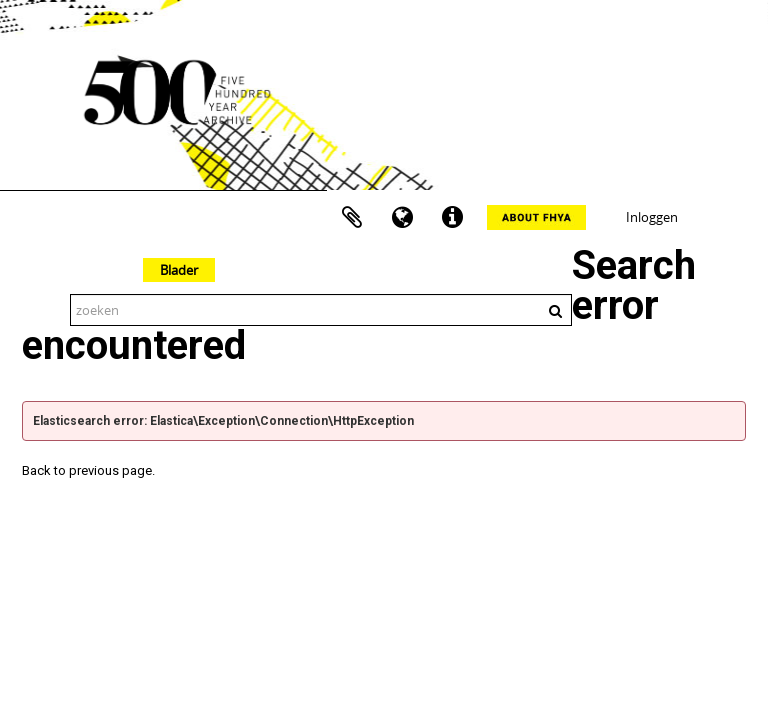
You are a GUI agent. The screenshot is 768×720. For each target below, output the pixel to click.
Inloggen (652, 217)
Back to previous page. (88, 470)
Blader (179, 270)
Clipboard (352, 218)
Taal (402, 218)
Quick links (452, 218)
